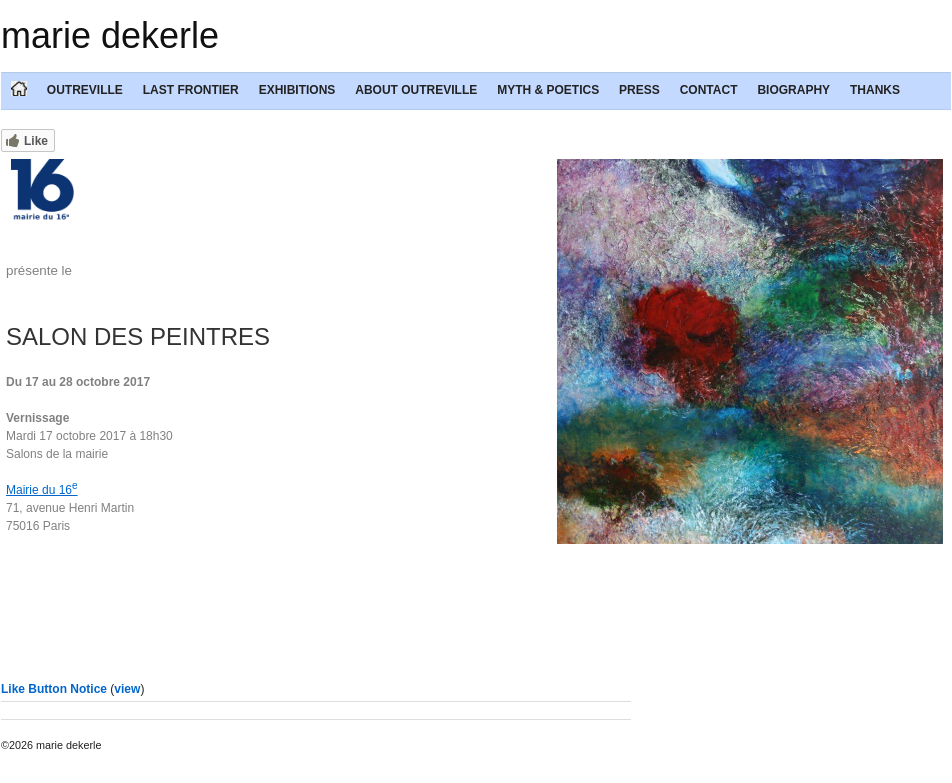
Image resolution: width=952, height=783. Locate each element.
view (127, 689)
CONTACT (709, 90)
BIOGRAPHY (793, 90)
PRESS (639, 90)
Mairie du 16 (42, 490)
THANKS (875, 90)
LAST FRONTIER (191, 90)
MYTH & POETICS (548, 90)
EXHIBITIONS (297, 90)
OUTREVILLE (85, 90)
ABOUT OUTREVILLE (416, 90)
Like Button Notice (54, 689)
